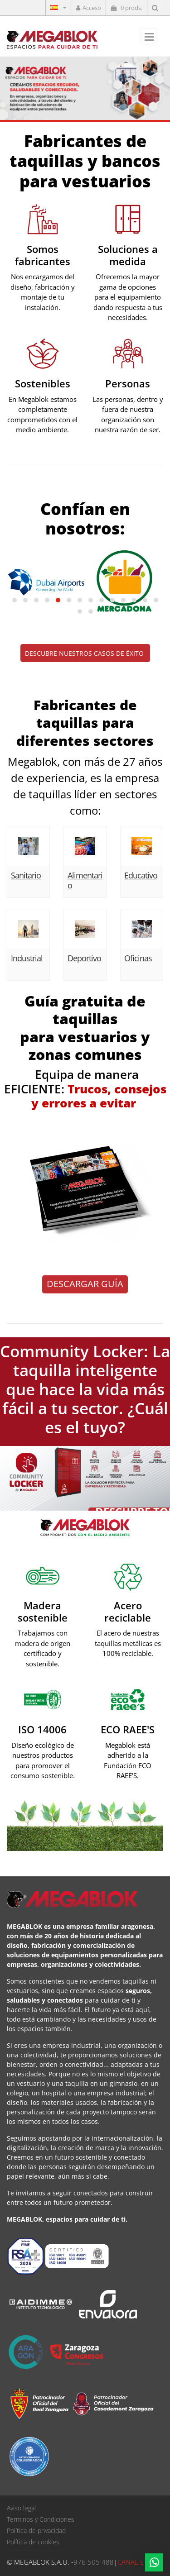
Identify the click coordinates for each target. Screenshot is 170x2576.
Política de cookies (33, 2542)
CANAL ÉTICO (137, 2561)
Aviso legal (21, 2508)
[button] (14, 600)
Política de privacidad (36, 2530)
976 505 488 (93, 2561)
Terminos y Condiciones (40, 2519)
